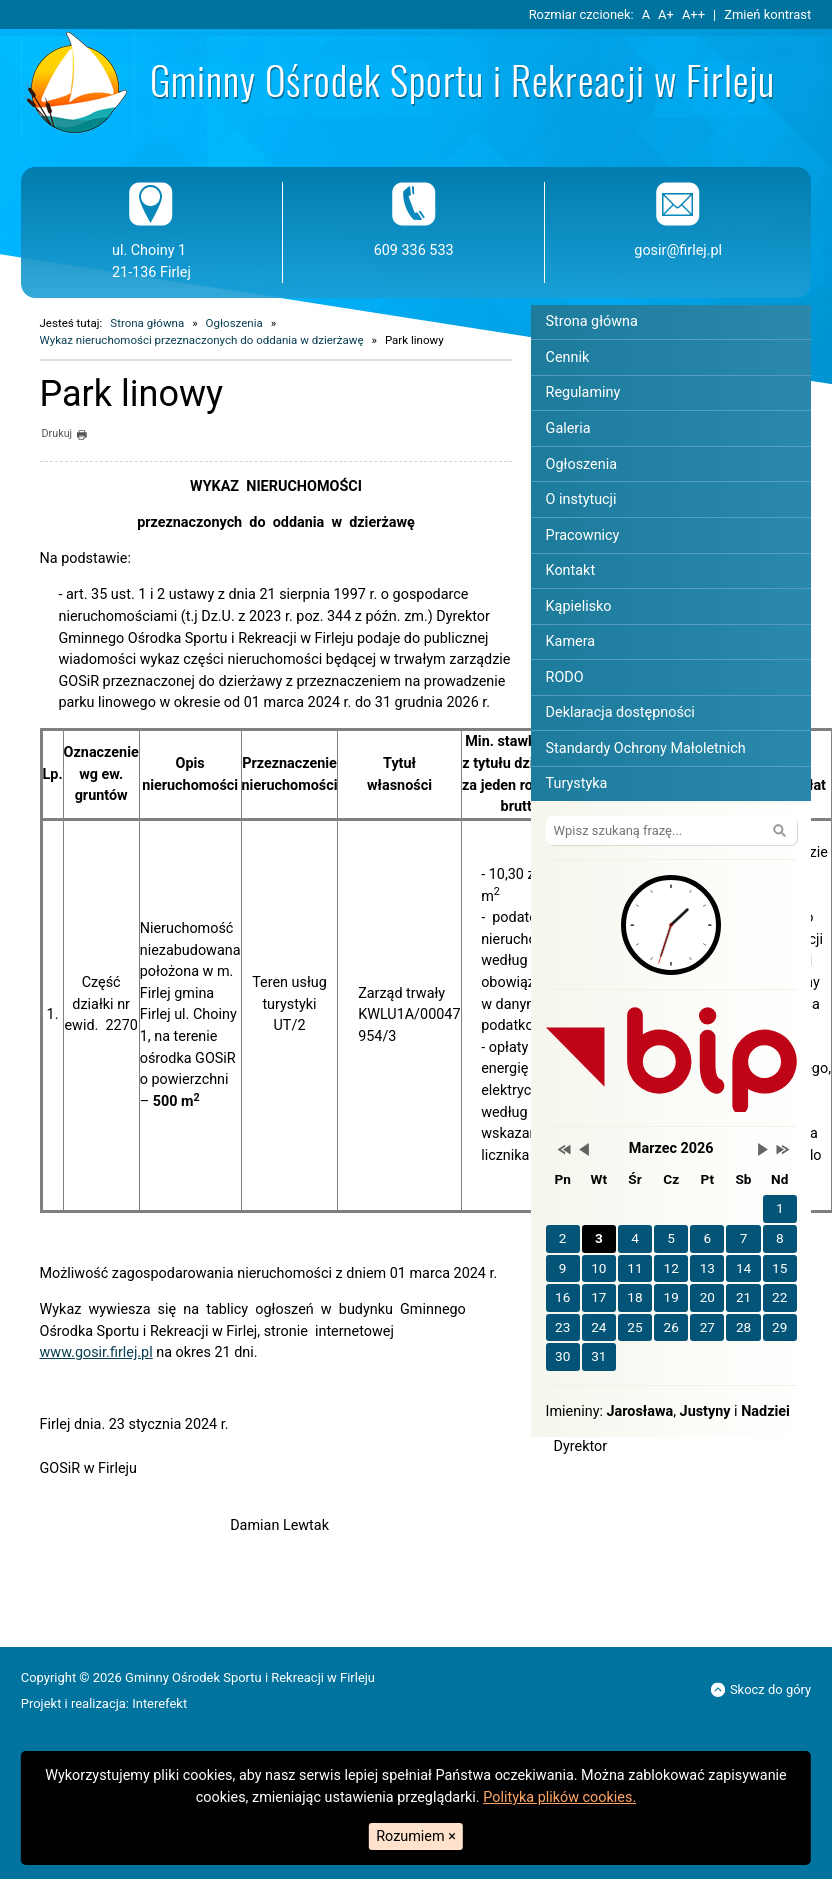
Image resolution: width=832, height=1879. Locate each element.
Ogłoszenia (234, 323)
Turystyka (577, 783)
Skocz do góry (761, 1689)
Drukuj (64, 435)
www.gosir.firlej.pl (96, 1352)
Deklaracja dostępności (620, 712)
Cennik (568, 357)
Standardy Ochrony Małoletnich (646, 748)
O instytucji (581, 499)
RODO (565, 677)
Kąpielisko (579, 606)
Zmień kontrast (767, 14)
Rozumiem (416, 1836)
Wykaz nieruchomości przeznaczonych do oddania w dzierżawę (202, 340)
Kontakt (571, 570)
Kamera (571, 641)
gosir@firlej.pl (678, 250)
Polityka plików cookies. (559, 1797)
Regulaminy (583, 392)
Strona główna (147, 323)
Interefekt (159, 1703)
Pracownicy (583, 535)
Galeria (568, 428)
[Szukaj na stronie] (671, 830)
